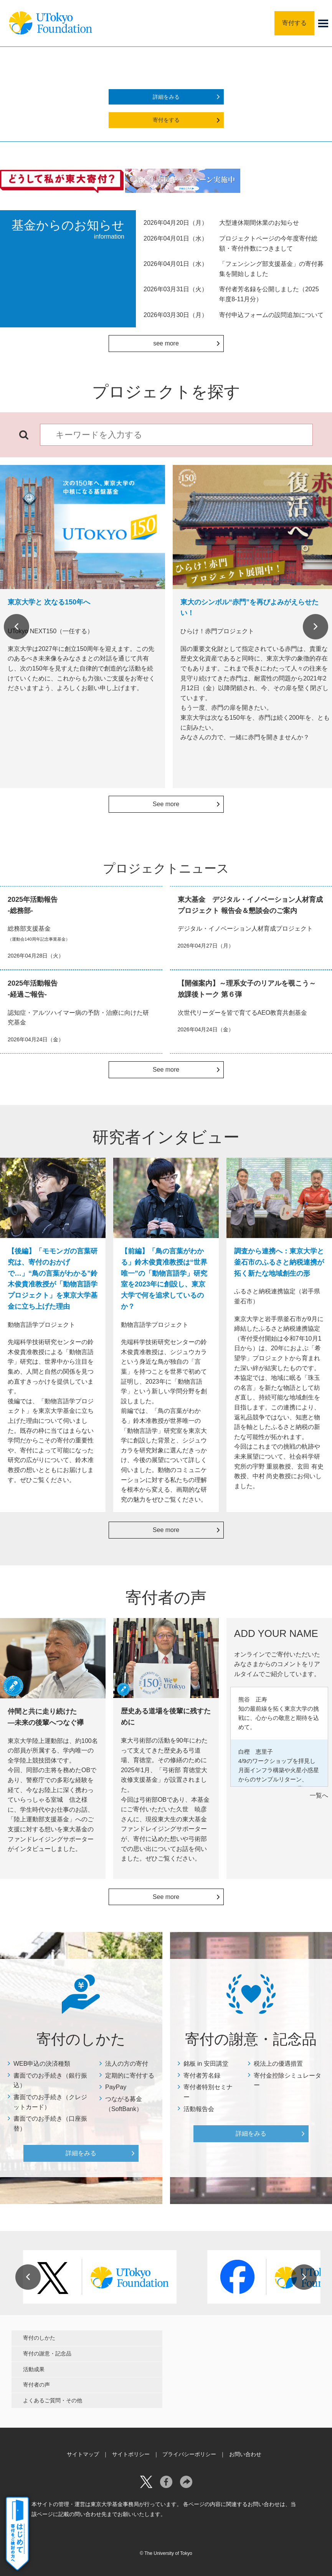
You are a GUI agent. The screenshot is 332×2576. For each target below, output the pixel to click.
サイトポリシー (131, 2454)
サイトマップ (83, 2454)
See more (166, 804)
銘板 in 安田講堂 (205, 2063)
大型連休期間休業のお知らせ (259, 222)
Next (315, 626)
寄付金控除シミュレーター (287, 2080)
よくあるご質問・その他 (52, 2400)
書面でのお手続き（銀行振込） (50, 2080)
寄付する (294, 23)
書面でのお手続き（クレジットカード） (50, 2102)
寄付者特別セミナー (208, 2092)
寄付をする (166, 120)
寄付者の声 (36, 2385)
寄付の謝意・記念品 (47, 2353)
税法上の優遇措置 (278, 2063)
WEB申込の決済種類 (41, 2063)
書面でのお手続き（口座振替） (50, 2123)
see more (166, 343)
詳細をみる (166, 97)
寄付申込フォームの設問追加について (271, 315)
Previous (16, 626)
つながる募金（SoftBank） (123, 2104)
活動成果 (34, 2369)
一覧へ (319, 1795)
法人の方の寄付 (126, 2063)
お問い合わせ (245, 2454)
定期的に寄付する (129, 2075)
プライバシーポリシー (189, 2454)
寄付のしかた (39, 2338)
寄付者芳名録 (201, 2075)
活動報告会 (198, 2109)
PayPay (115, 2087)
